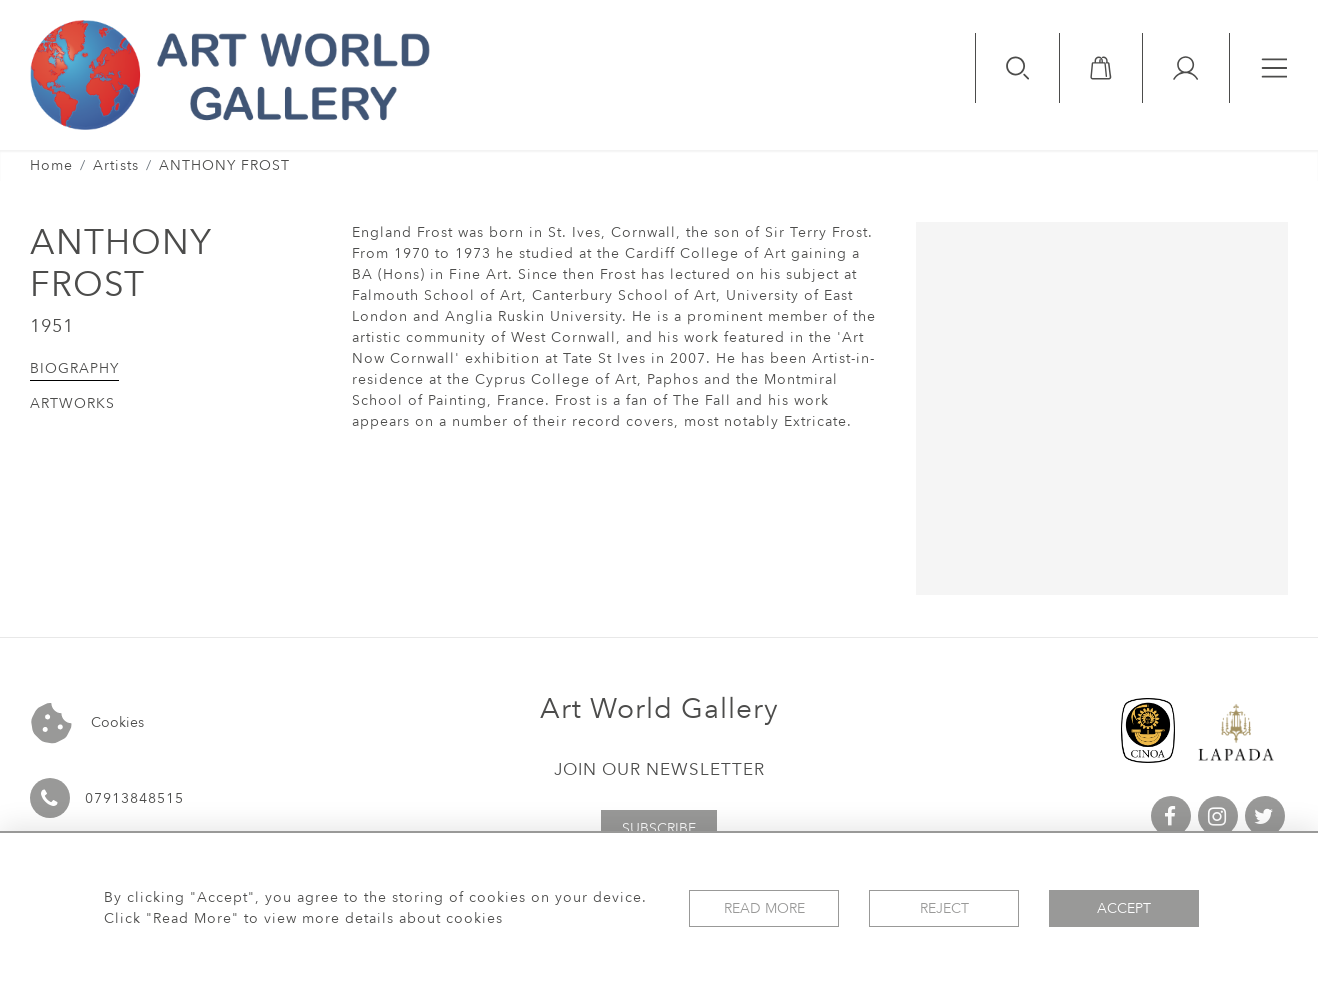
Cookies (87, 723)
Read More (764, 908)
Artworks (72, 403)
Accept (1124, 908)
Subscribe (659, 828)
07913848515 (134, 798)
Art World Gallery (659, 709)
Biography (74, 368)
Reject (944, 908)
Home (51, 165)
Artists (116, 165)
